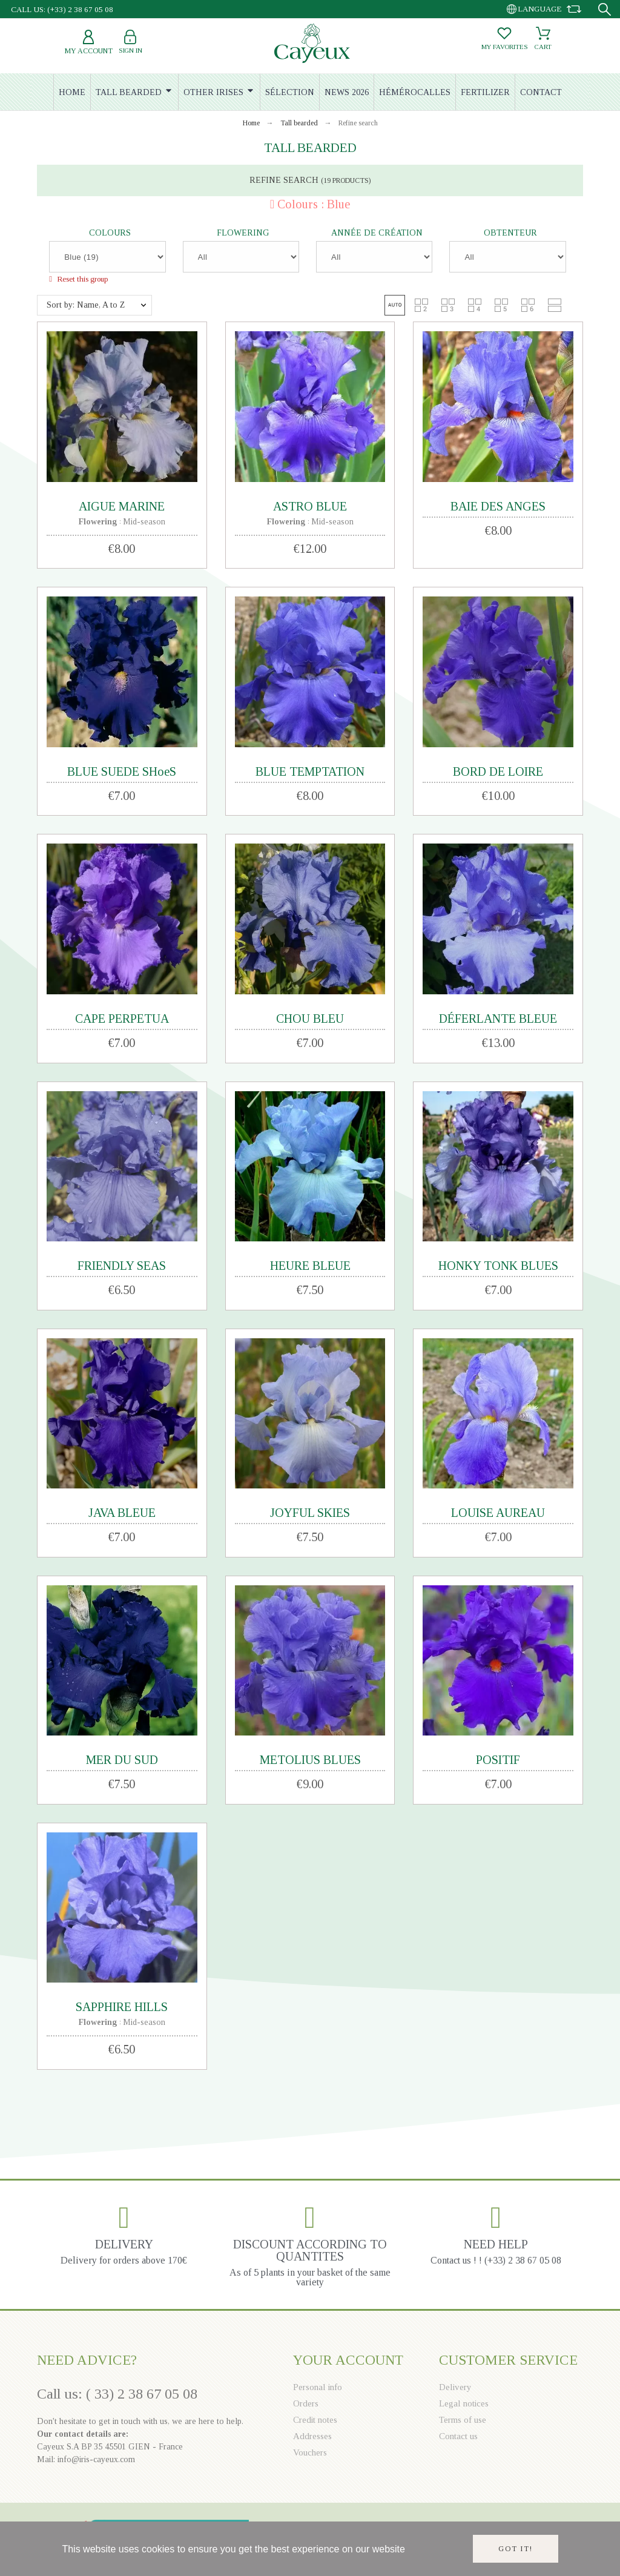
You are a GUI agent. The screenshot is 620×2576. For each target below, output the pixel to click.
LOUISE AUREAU (498, 1512)
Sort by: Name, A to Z (86, 304)
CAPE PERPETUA (122, 1018)
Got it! (515, 2549)
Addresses (312, 2436)
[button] (394, 305)
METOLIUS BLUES (310, 1759)
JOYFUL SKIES (310, 1512)
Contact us (458, 2436)
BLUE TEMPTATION (310, 771)
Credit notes (315, 2420)
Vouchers (310, 2452)
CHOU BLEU (310, 1018)
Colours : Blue (313, 204)
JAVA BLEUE (122, 1512)
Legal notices (464, 2403)
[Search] (604, 9)
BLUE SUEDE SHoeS (121, 771)
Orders (305, 2403)
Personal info (317, 2387)
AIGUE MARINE (122, 506)
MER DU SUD (122, 1759)
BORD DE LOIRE (498, 771)
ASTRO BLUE (310, 506)
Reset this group (81, 278)
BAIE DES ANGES (498, 506)
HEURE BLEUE (310, 1265)
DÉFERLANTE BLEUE (498, 1018)
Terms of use (462, 2420)
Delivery (455, 2387)
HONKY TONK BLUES (498, 1265)
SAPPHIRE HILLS (122, 2006)
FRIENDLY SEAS (122, 1265)
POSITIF (498, 1759)
